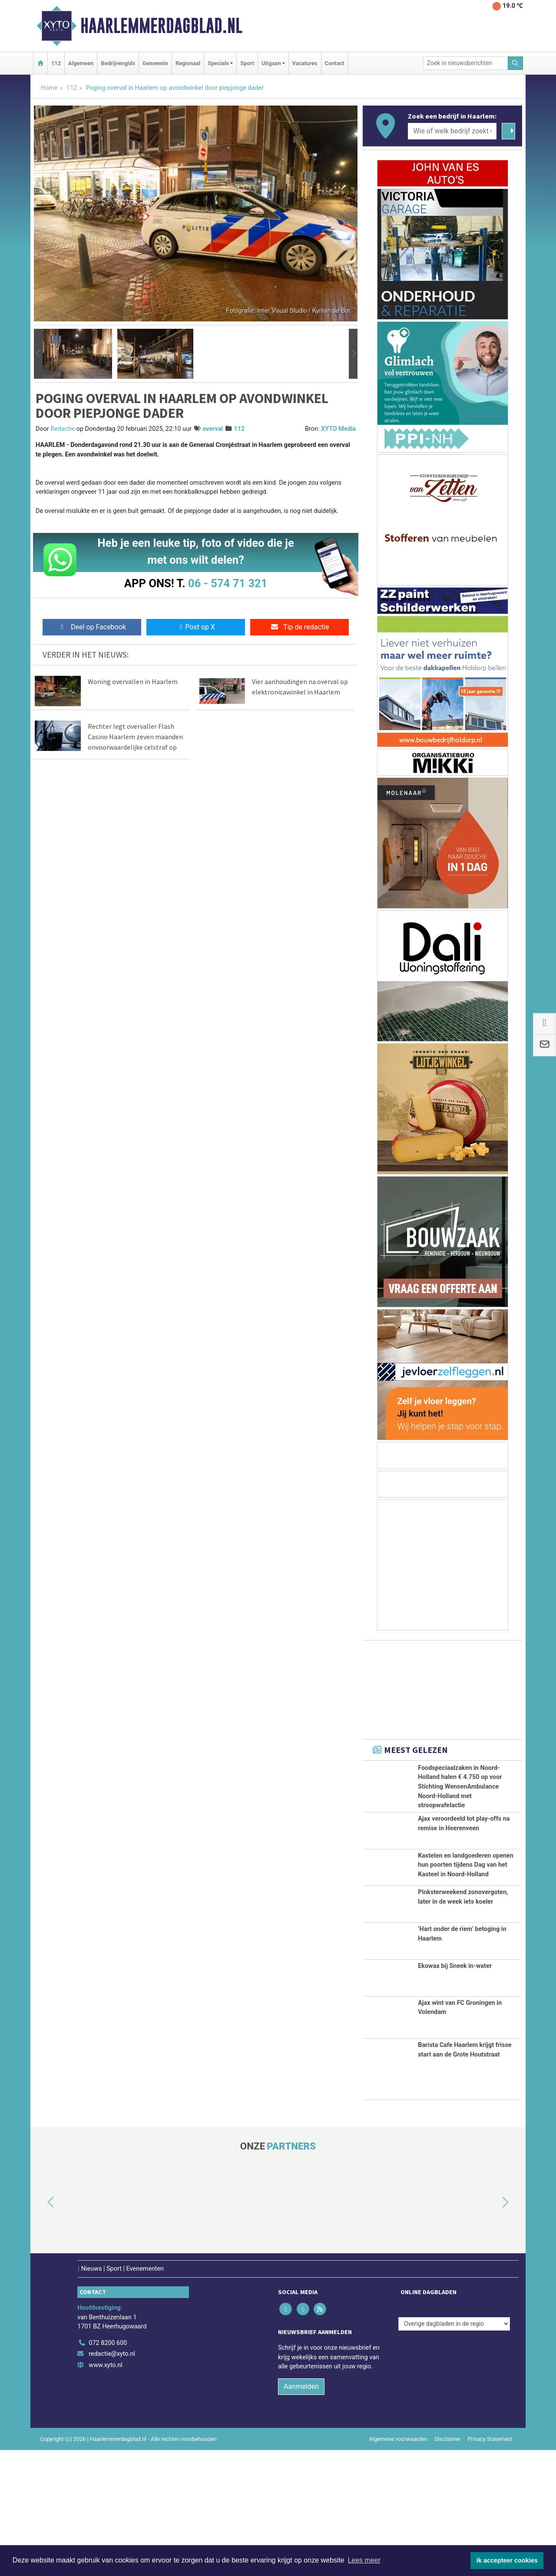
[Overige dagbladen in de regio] (454, 2450)
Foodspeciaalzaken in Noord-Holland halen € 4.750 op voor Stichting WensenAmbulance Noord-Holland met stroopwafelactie (460, 1786)
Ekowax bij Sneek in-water (455, 2092)
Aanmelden (301, 2512)
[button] (38, 354)
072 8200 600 (108, 2469)
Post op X (195, 627)
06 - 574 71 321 (227, 583)
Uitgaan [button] (271, 63)
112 (56, 63)
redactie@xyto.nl (112, 2479)
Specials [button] (218, 63)
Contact (334, 63)
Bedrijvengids (118, 63)
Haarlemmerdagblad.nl (161, 25)
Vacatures (305, 63)
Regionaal (187, 63)
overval (212, 429)
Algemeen (80, 63)
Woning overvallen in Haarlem (133, 681)
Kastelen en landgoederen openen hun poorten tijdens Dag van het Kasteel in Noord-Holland (465, 1918)
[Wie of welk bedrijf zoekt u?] (452, 131)
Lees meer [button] (364, 2560)
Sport (247, 63)
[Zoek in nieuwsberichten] (465, 63)
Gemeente (155, 63)
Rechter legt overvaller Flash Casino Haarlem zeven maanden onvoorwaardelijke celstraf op (135, 736)
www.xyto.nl (105, 2491)
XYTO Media (338, 429)
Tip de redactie (299, 627)
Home (49, 88)
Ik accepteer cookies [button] (507, 2560)
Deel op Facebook (92, 627)
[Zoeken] (515, 63)
